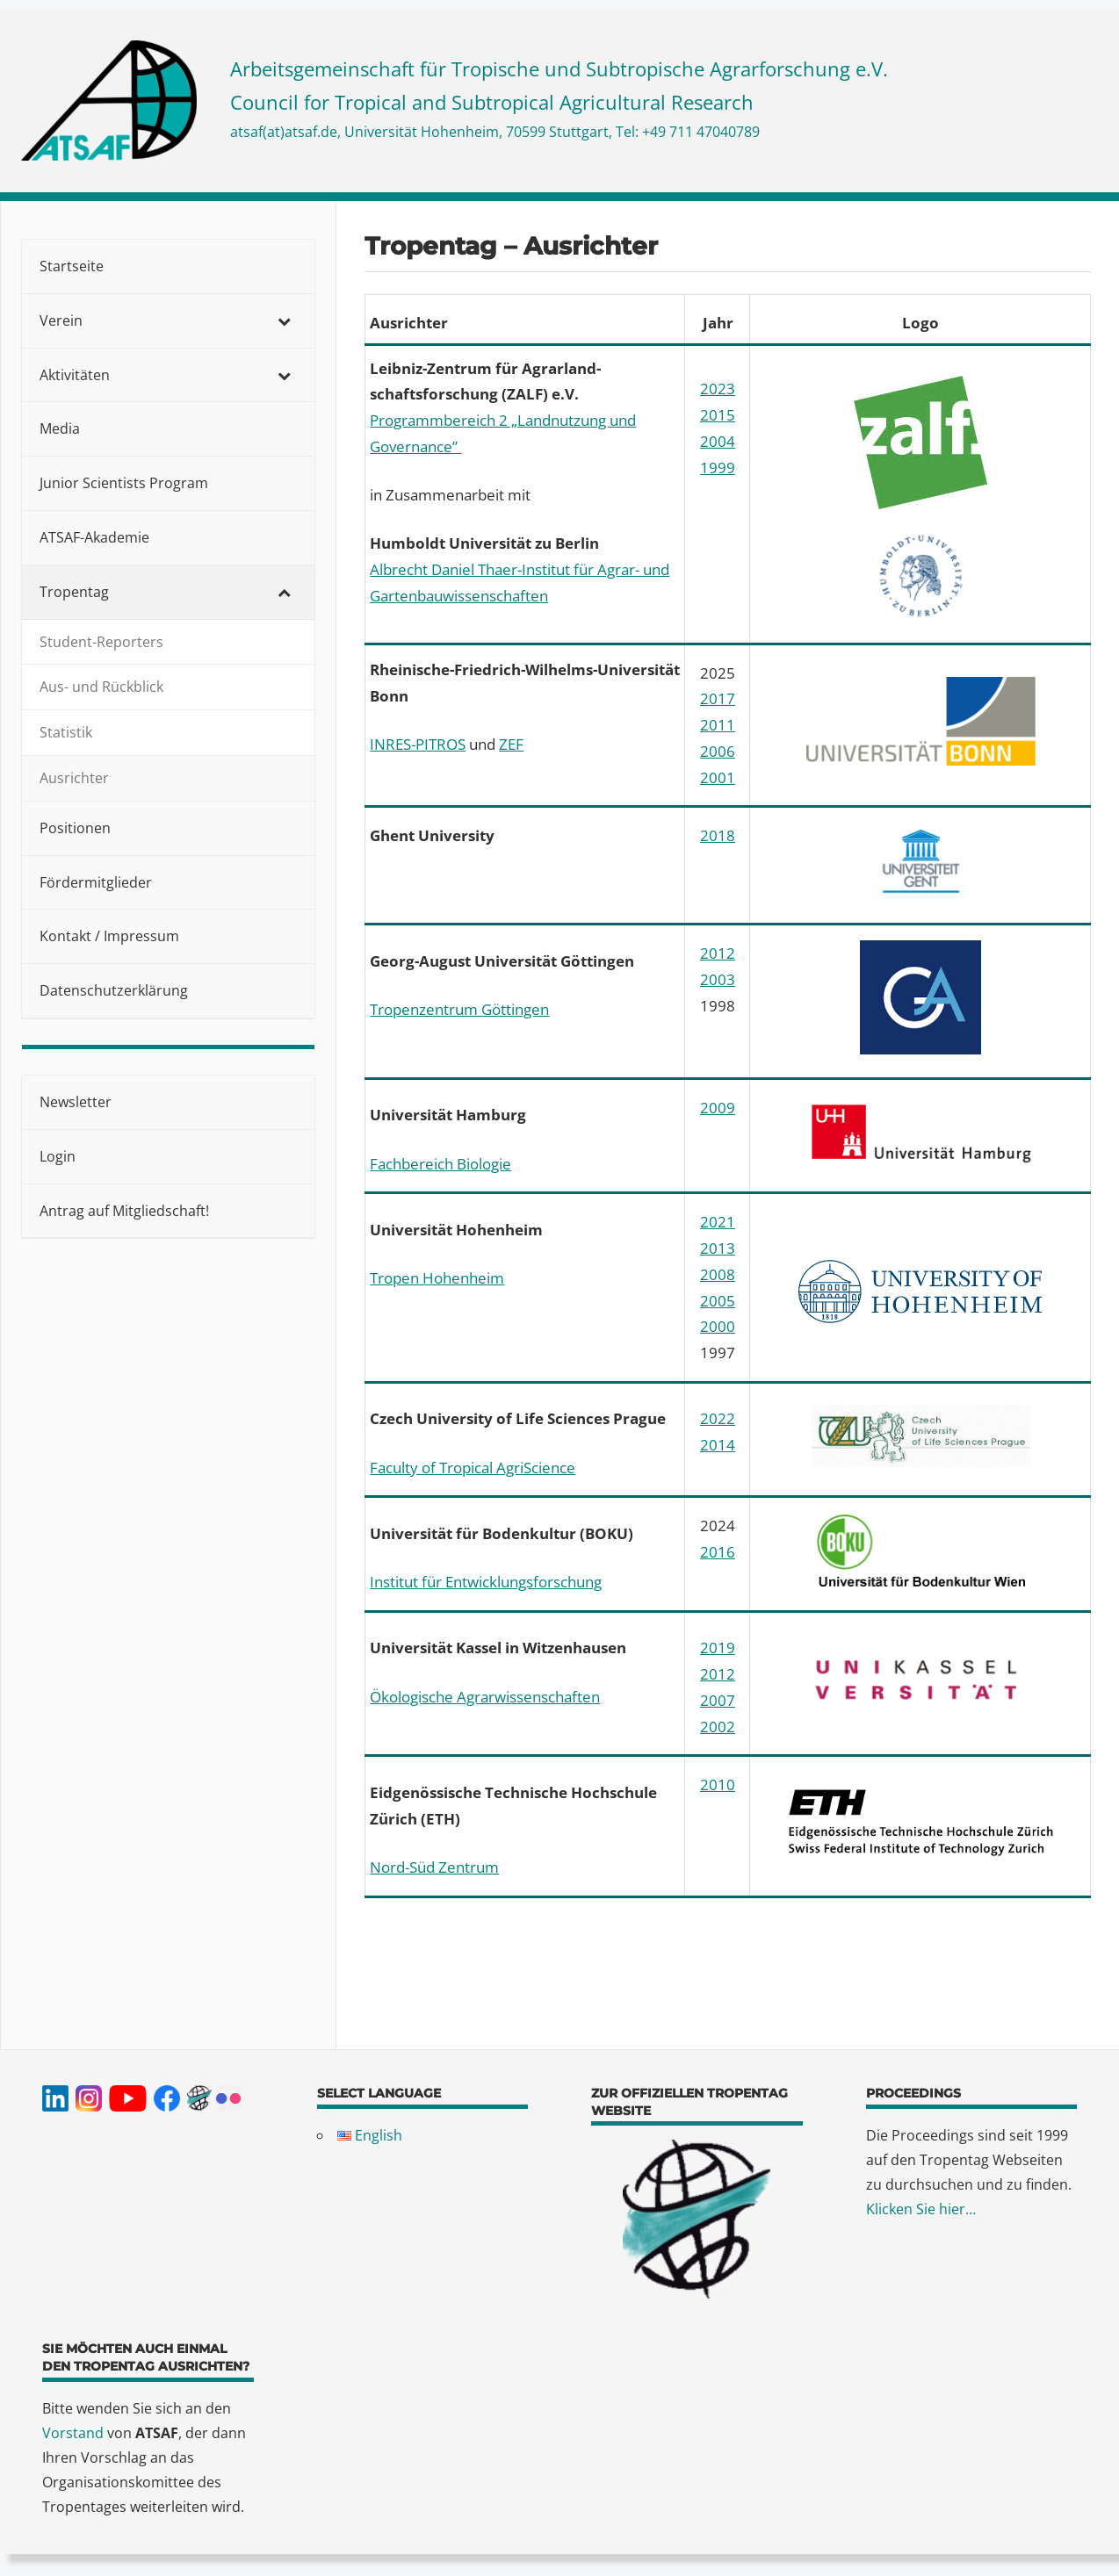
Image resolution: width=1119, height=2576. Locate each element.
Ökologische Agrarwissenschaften (485, 1697)
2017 (717, 698)
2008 (717, 1274)
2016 (717, 1552)
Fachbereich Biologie (440, 1164)
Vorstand (73, 2433)
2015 (717, 415)
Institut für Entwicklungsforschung (486, 1582)
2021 (717, 1222)
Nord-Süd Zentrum (434, 1867)
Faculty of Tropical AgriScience (472, 1467)
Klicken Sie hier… (921, 2209)
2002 (717, 1726)
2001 (717, 777)
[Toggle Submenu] (283, 321)
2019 (717, 1647)
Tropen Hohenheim (437, 1278)
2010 (717, 1784)
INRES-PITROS (418, 744)
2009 (717, 1107)
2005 (717, 1301)
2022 (717, 1418)
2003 (717, 979)
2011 (717, 725)
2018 (717, 835)
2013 (717, 1248)
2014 (717, 1445)
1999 (717, 467)
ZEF (511, 744)
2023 (717, 388)
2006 (717, 751)
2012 (717, 953)
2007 (717, 1700)
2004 (717, 441)
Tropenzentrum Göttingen (459, 1009)
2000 (717, 1326)
